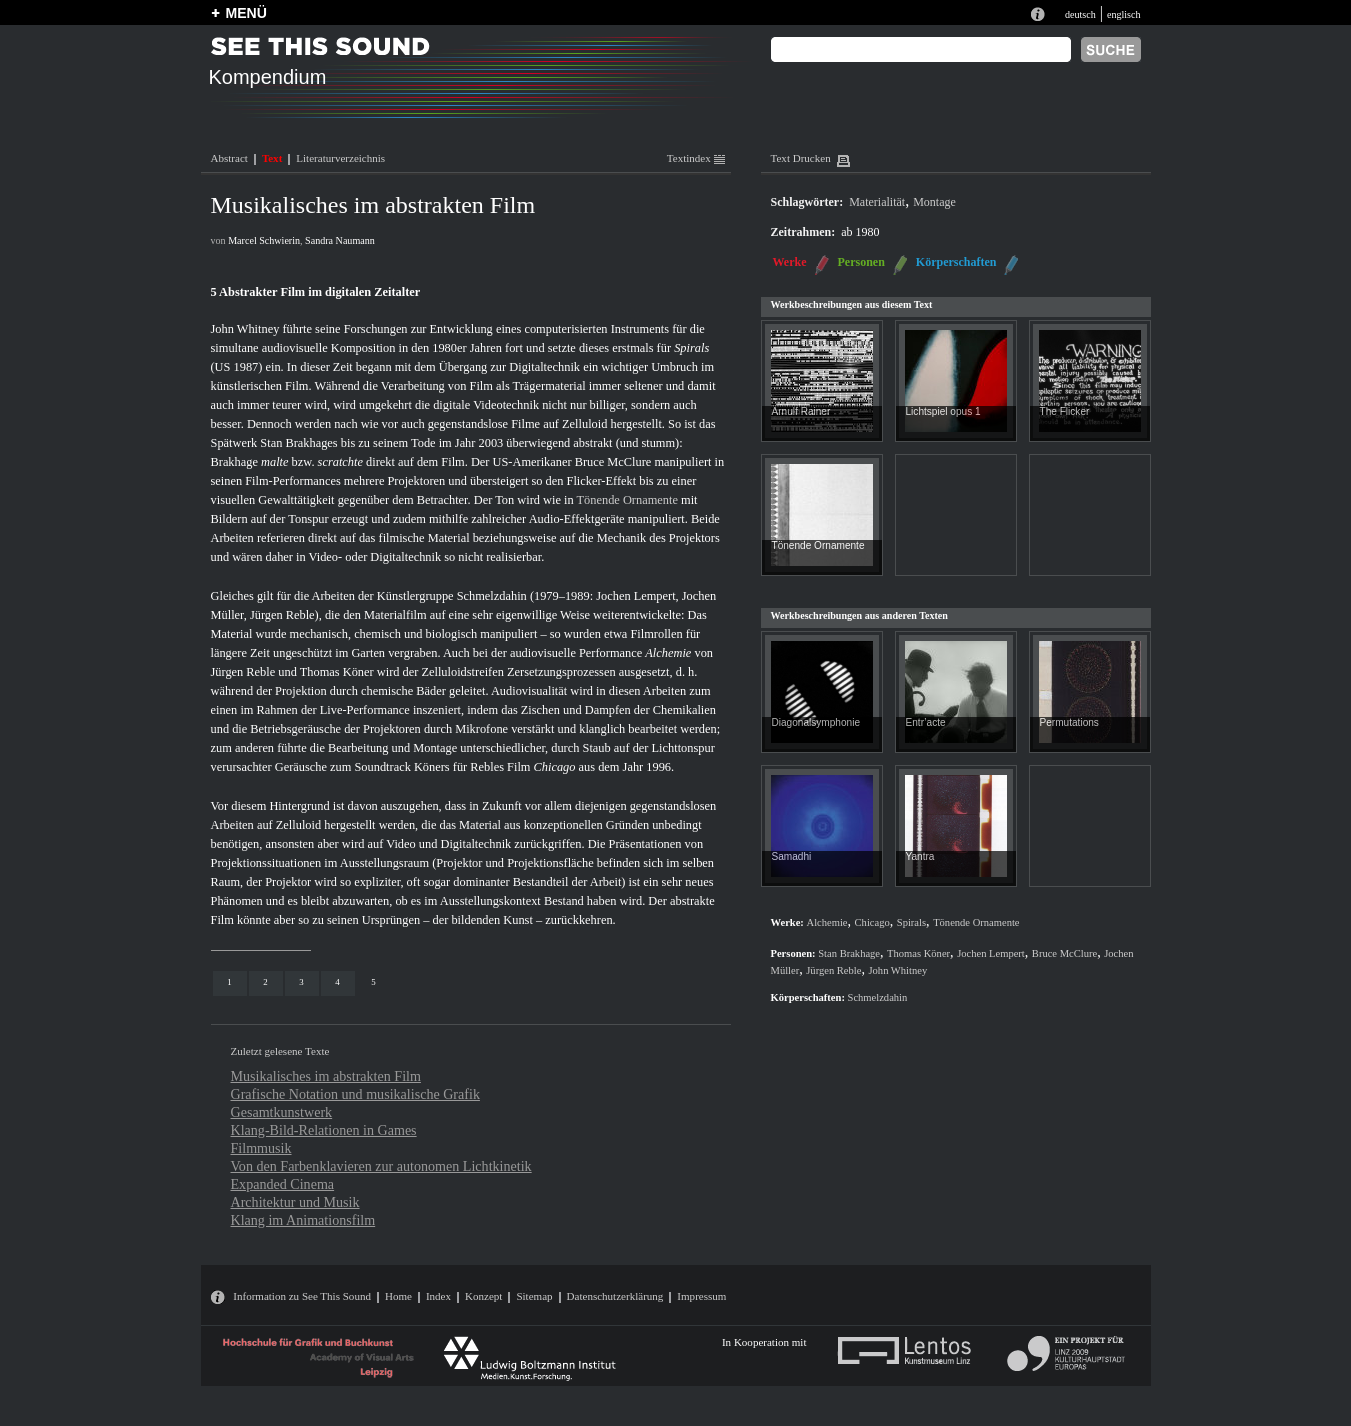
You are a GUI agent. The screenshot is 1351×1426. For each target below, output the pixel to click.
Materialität (877, 202)
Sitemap (534, 1296)
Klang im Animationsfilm (303, 1220)
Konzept (483, 1296)
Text (272, 158)
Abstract (229, 158)
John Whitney (245, 329)
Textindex (696, 158)
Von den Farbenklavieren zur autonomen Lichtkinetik (381, 1166)
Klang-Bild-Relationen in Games (324, 1130)
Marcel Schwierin (264, 240)
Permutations (1069, 722)
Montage (934, 202)
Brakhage (234, 462)
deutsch (1080, 14)
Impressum (701, 1296)
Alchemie (668, 653)
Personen (861, 262)
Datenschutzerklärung (615, 1296)
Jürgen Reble (282, 615)
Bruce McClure (613, 462)
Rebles (487, 767)
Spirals (691, 348)
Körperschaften (956, 262)
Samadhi (792, 856)
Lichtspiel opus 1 (943, 411)
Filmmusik (261, 1148)
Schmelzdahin (492, 596)
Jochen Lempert (635, 596)
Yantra (920, 856)
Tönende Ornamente (627, 500)
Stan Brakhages (298, 443)
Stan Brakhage (849, 953)
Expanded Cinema (283, 1184)
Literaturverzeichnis (340, 158)
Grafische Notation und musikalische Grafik (355, 1094)
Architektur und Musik (295, 1202)
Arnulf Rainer (801, 411)
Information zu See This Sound (302, 1296)
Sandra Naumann (340, 240)
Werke (790, 262)
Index (438, 1296)
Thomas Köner (337, 672)
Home (398, 1296)
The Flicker (1065, 411)
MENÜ (246, 13)
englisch (1124, 14)
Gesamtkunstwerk (282, 1112)
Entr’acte (926, 722)
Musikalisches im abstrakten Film (326, 1076)
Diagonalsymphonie (816, 722)
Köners (432, 767)
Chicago (555, 767)
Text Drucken (801, 158)
